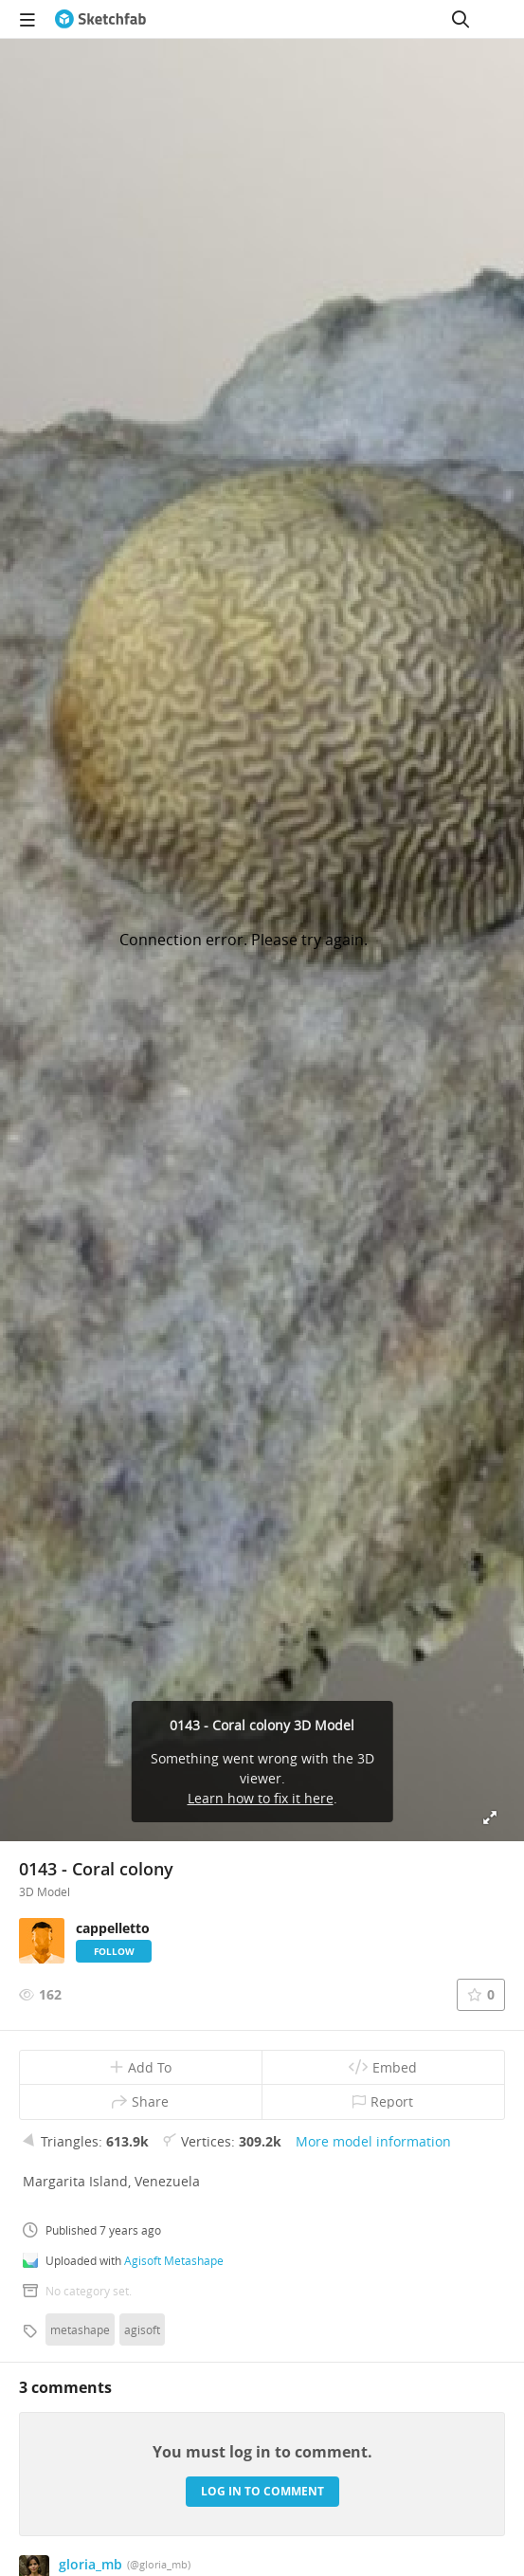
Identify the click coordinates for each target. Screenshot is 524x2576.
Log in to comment (262, 2491)
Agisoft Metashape (174, 2260)
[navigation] (27, 19)
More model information (373, 2141)
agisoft (142, 2329)
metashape (80, 2329)
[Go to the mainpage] (100, 18)
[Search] (460, 19)
